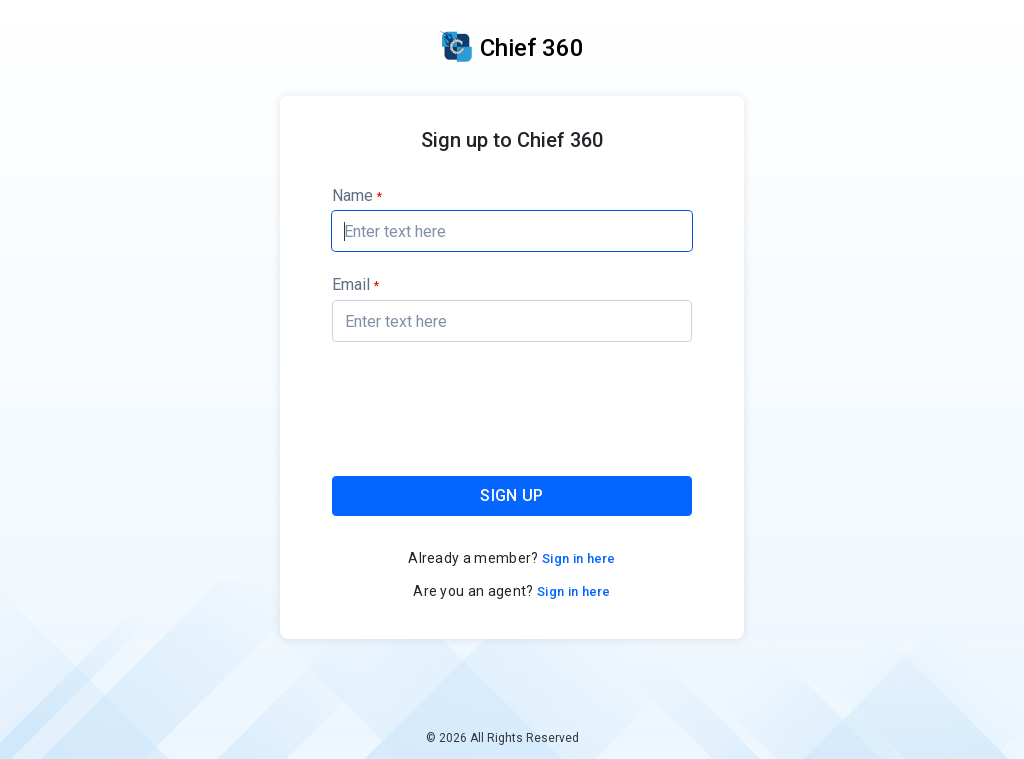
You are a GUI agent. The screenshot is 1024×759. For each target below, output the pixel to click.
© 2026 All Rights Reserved (502, 738)
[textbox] (512, 231)
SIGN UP (511, 495)
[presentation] (513, 412)
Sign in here (577, 558)
